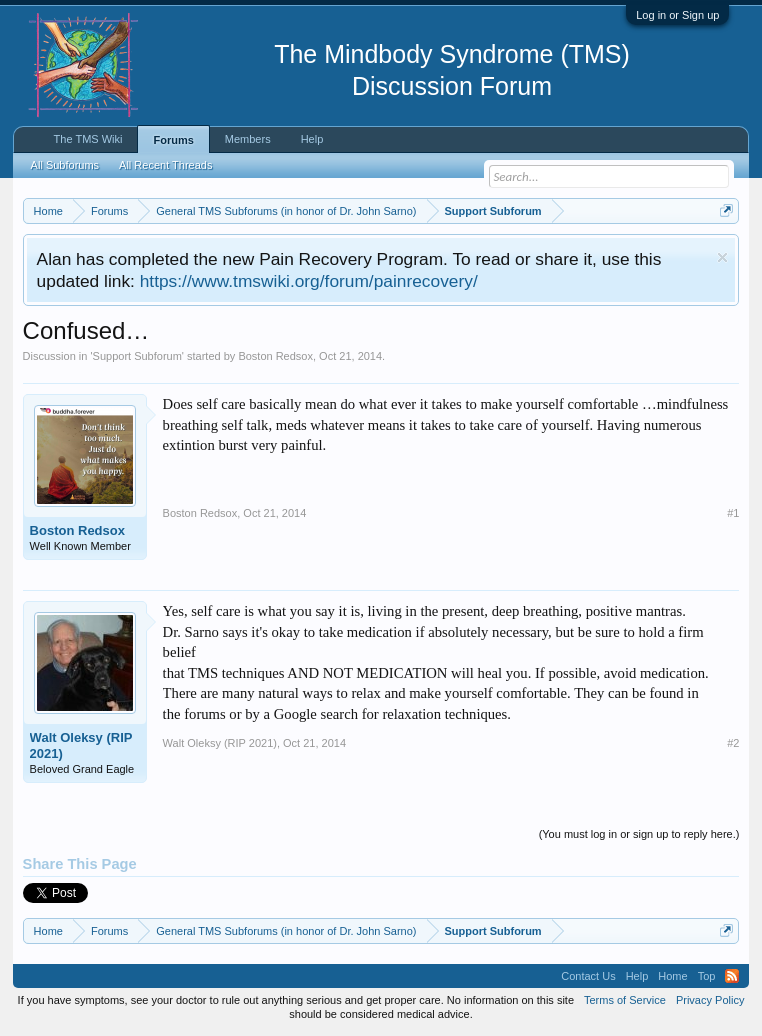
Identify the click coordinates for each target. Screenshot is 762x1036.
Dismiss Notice (722, 257)
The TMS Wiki (88, 139)
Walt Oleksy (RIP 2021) (81, 745)
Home (672, 976)
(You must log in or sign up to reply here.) (639, 834)
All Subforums (65, 165)
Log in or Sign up (677, 15)
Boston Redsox (275, 356)
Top (707, 976)
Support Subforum (137, 356)
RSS (732, 976)
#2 (733, 743)
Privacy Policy (710, 1000)
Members (248, 139)
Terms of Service (625, 1000)
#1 (733, 513)
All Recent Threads (165, 165)
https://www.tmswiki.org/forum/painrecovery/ (309, 281)
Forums (173, 140)
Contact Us (588, 976)
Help (312, 139)
